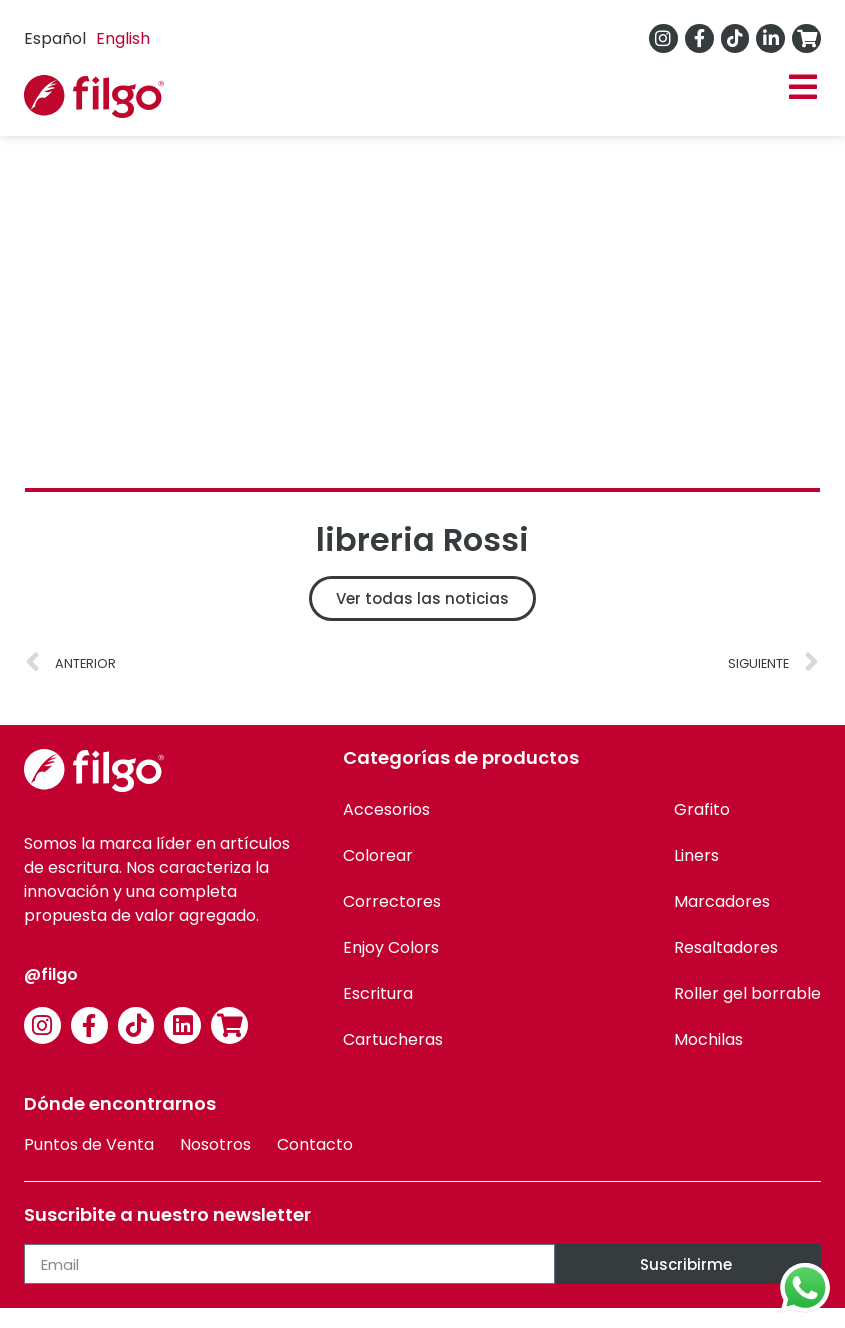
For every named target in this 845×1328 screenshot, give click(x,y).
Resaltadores (726, 947)
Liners (696, 855)
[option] (123, 39)
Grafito (702, 809)
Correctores (392, 901)
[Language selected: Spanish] (92, 38)
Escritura (378, 993)
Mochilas (708, 1039)
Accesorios (386, 809)
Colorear (378, 855)
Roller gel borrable (747, 993)
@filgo (51, 974)
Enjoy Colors (391, 947)
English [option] (123, 38)
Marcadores (722, 901)
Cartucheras (393, 1039)
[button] (802, 87)
